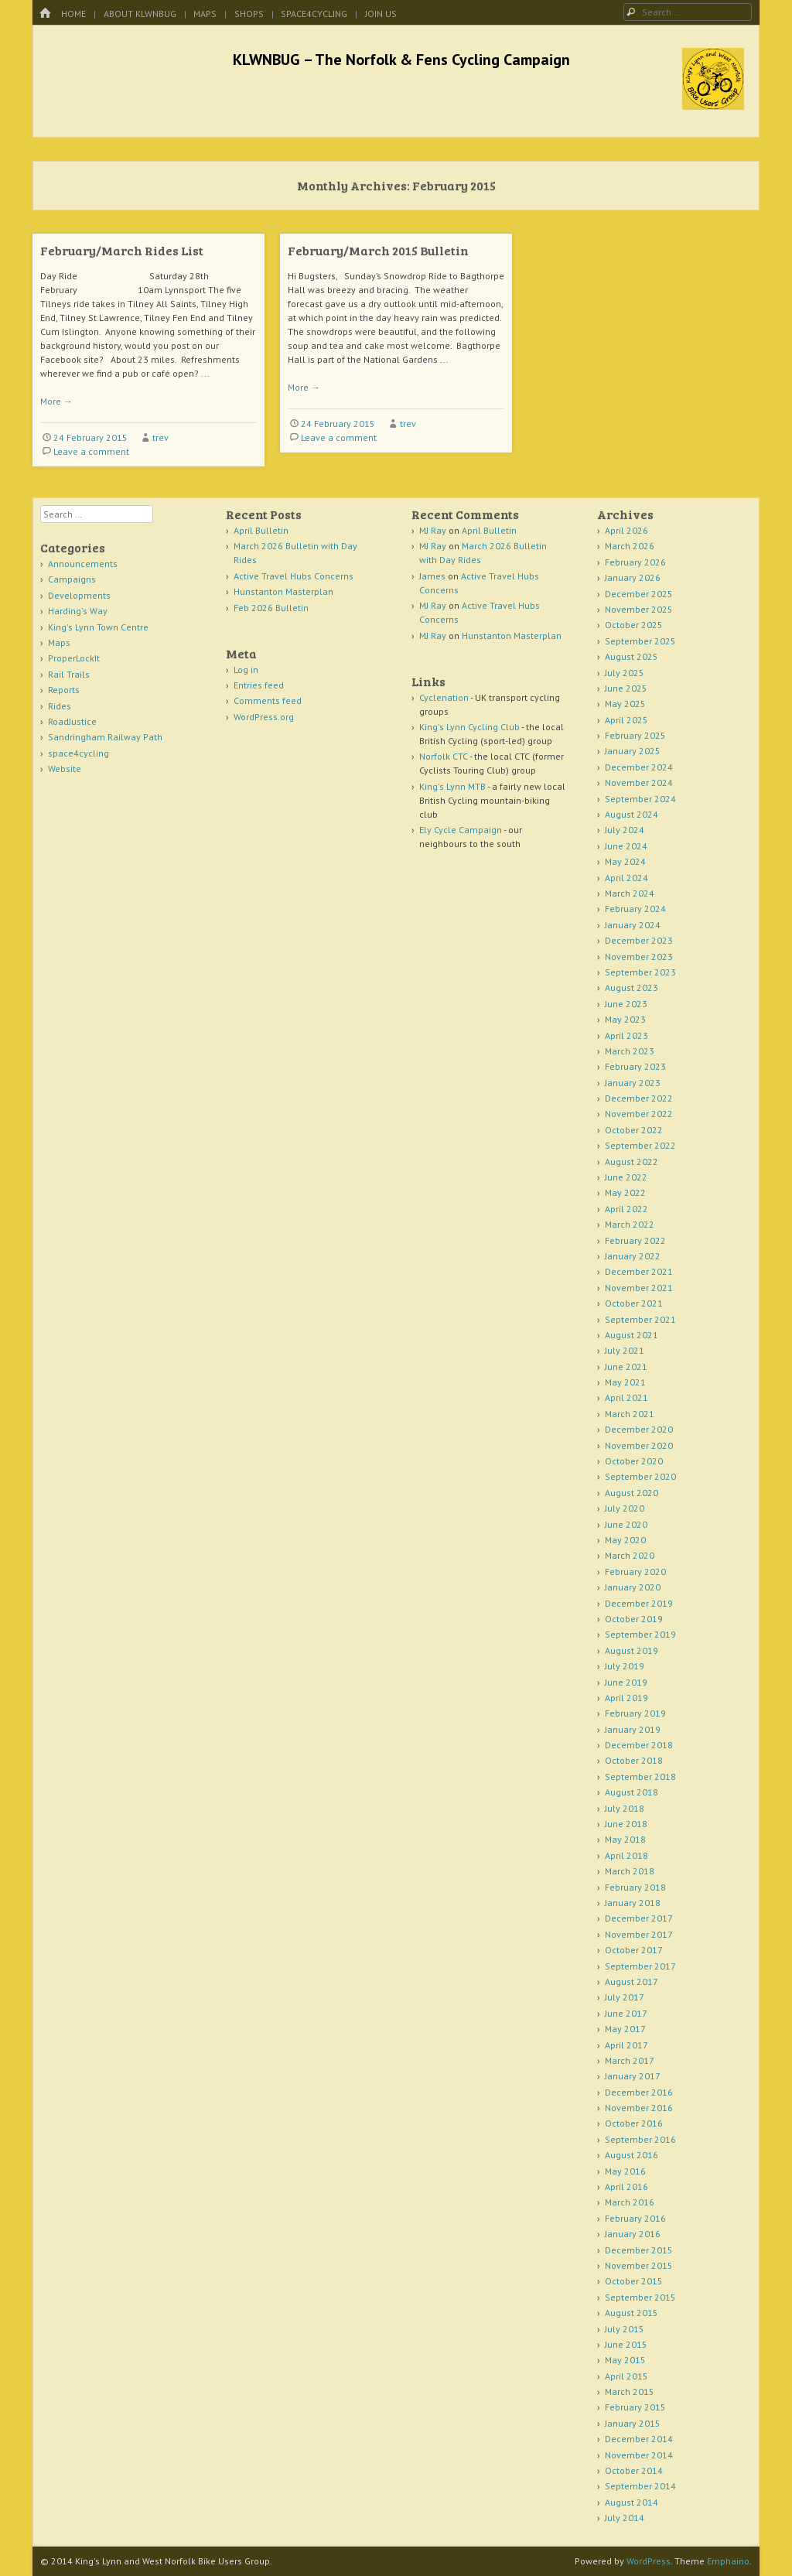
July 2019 (624, 1666)
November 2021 (639, 1287)
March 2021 (629, 1414)
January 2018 (633, 1902)
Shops (249, 13)
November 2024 (639, 782)
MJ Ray (432, 530)
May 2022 (625, 1192)
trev (160, 437)
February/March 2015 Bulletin (378, 250)
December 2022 (639, 1098)
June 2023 (626, 1004)
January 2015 (633, 2423)
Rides (59, 706)
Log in (246, 669)
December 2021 (639, 1271)
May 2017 (625, 2028)
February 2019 (635, 1713)
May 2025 (625, 703)
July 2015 (624, 2329)
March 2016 (629, 2202)
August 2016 (631, 2155)
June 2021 (626, 1366)
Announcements (83, 563)
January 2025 (633, 751)
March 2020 (629, 1555)
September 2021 (640, 1319)
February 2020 (635, 1571)
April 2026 (626, 530)
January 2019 (633, 1729)
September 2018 (640, 1776)
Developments (79, 595)
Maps (205, 13)
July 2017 (624, 1997)
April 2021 (626, 1397)
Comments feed (268, 700)
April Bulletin (261, 530)
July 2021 (624, 1350)
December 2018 (639, 1745)
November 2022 (639, 1113)
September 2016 (640, 2139)
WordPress (648, 2561)
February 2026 (635, 562)
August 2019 (631, 1650)
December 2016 (639, 2092)
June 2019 (626, 1682)
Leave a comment (91, 451)
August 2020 (631, 1492)
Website (64, 768)
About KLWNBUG (140, 13)
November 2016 (639, 2107)
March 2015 (629, 2391)
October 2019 (634, 1619)
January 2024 (633, 925)
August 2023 (631, 987)
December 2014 (639, 2438)
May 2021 (625, 1382)
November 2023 (639, 956)
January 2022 (633, 1256)
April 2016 (626, 2186)
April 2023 (626, 1035)
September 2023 (640, 972)
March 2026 (629, 546)
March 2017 (629, 2060)
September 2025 (640, 641)
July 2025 (624, 672)
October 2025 (634, 624)
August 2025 (631, 656)
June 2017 (626, 2013)
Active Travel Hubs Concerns (293, 576)
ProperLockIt (74, 658)
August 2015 (631, 2312)
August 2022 (631, 1161)
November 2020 (639, 1445)
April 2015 (626, 2376)
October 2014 (634, 2470)
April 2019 (626, 1697)
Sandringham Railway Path (105, 737)
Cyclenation (444, 697)
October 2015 (634, 2281)
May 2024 (625, 861)
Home (73, 13)
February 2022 (635, 1240)
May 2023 (625, 1019)
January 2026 (633, 577)
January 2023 (633, 1082)
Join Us (381, 13)
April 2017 (626, 2045)
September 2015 (640, 2297)
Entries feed (259, 685)
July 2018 (624, 1808)
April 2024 (626, 877)
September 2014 (640, 2486)
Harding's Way (78, 611)
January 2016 (633, 2233)
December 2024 (639, 767)
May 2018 (625, 1839)
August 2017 (631, 1981)
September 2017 (640, 1966)
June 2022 (626, 1177)
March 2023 (629, 1051)
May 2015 (625, 2360)
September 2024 (640, 799)
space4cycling (314, 13)
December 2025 (639, 594)
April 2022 (626, 1209)
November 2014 (639, 2455)
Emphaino (728, 2561)
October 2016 (634, 2123)
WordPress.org (264, 717)
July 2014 (624, 2517)
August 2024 (631, 814)
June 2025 (626, 688)
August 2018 (631, 1792)
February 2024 (635, 908)
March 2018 (629, 1871)
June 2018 (626, 1824)
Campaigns (72, 579)
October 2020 (634, 1461)
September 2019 (640, 1634)
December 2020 (639, 1429)
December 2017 (639, 1918)
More (56, 401)
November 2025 (639, 609)
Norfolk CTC (443, 756)
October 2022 (634, 1130)
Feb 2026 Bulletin (271, 607)
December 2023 (639, 940)
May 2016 (625, 2171)
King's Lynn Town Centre (98, 627)
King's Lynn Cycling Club (469, 727)
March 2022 (629, 1224)
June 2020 (626, 1524)
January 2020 (633, 1587)
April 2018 (626, 1855)
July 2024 (624, 829)
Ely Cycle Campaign (460, 829)
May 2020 (625, 1540)
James (432, 576)
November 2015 (639, 2265)
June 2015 (626, 2344)
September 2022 (640, 1145)
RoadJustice (72, 721)
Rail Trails (69, 674)
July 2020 (624, 1508)
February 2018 (635, 1887)
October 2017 (634, 1950)
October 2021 (634, 1303)
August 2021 (631, 1335)
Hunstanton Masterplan (283, 591)
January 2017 (633, 2076)
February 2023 (635, 1066)
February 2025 (635, 735)
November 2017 (639, 1934)
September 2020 (640, 1476)
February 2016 (635, 2218)
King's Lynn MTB (452, 786)
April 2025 (626, 720)
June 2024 (626, 846)
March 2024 (629, 893)
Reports (64, 689)
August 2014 (631, 2502)
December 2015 (639, 2250)
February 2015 (635, 2407)
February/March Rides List (121, 250)
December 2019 (639, 1603)
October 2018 (634, 1760)
